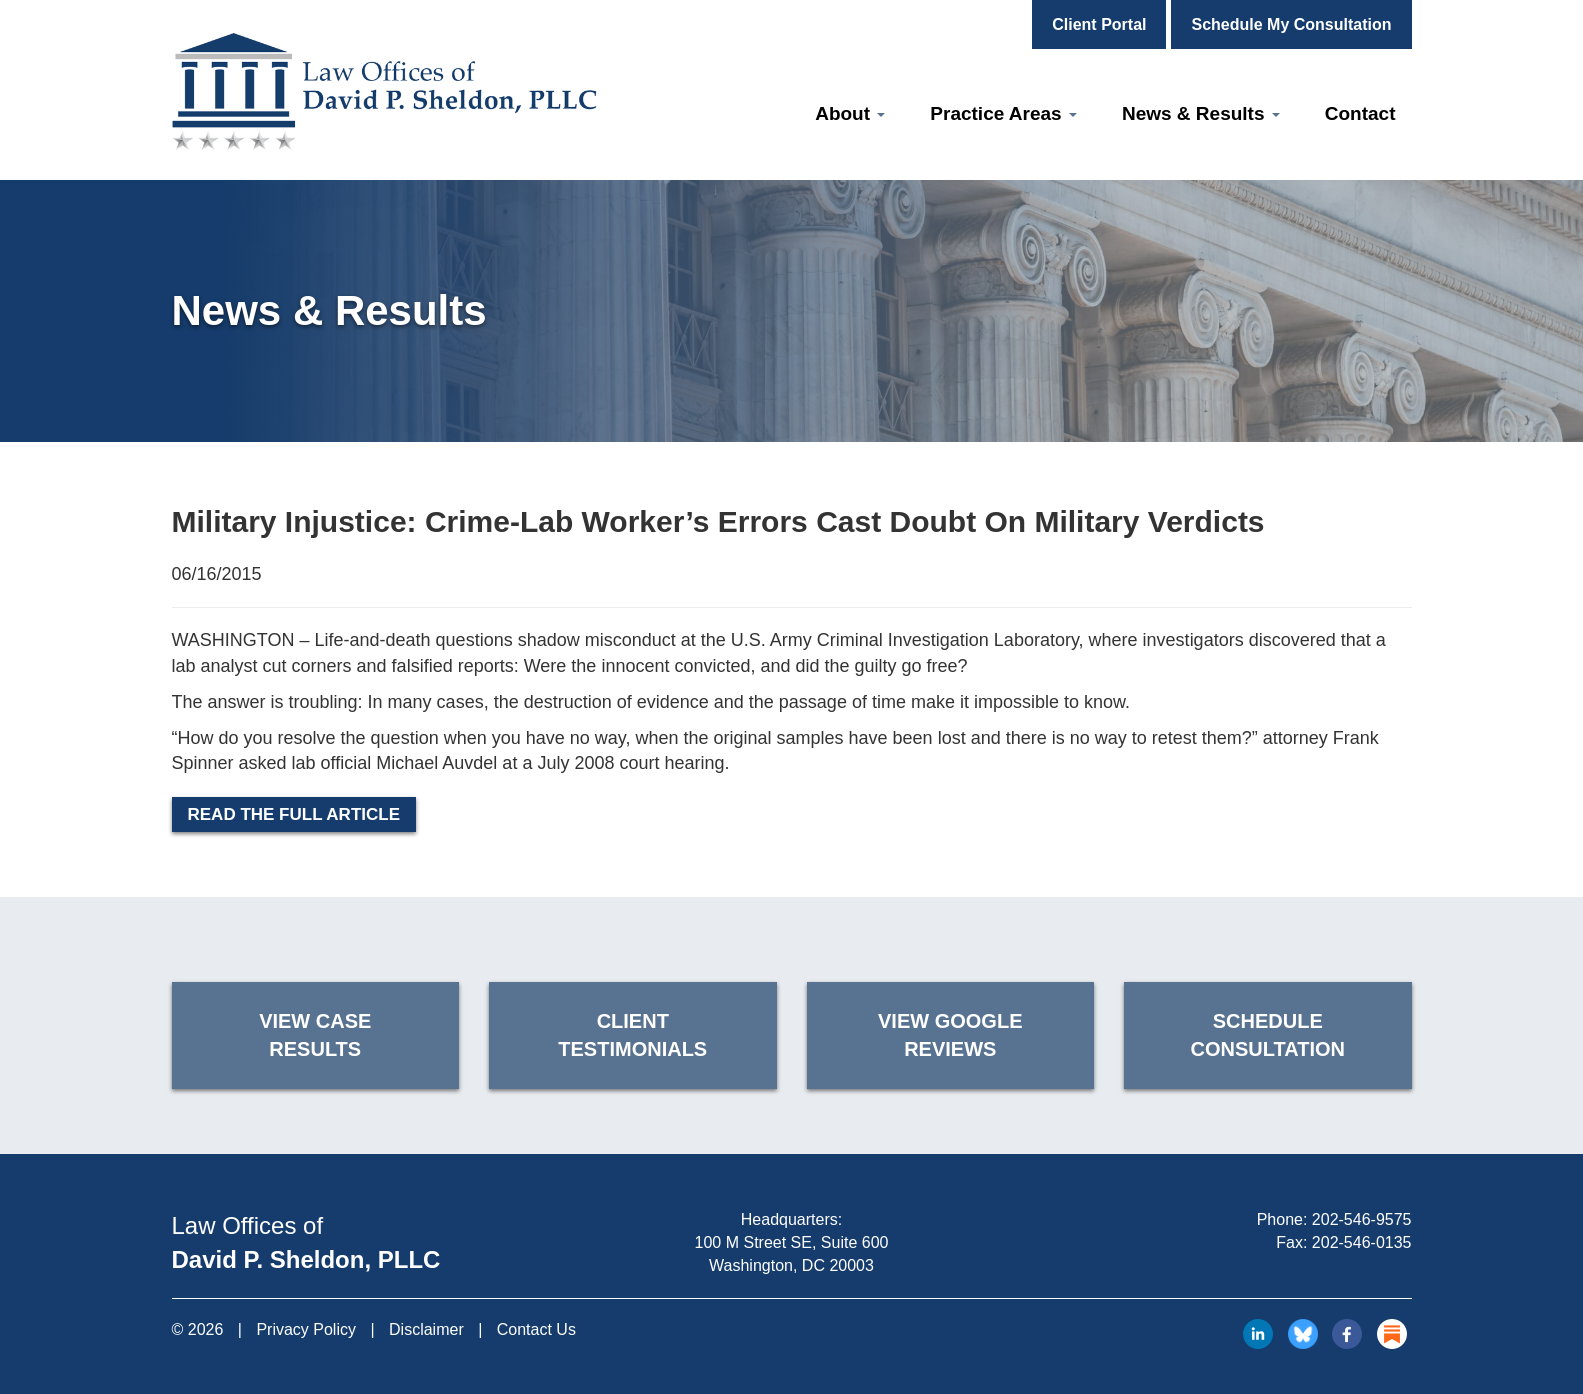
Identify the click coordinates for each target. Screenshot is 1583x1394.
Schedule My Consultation (1291, 24)
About (850, 113)
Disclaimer (426, 1329)
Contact (1360, 113)
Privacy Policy (306, 1329)
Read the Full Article (294, 814)
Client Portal (1099, 24)
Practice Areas (1003, 113)
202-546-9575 (1362, 1219)
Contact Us (536, 1329)
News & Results (1201, 113)
